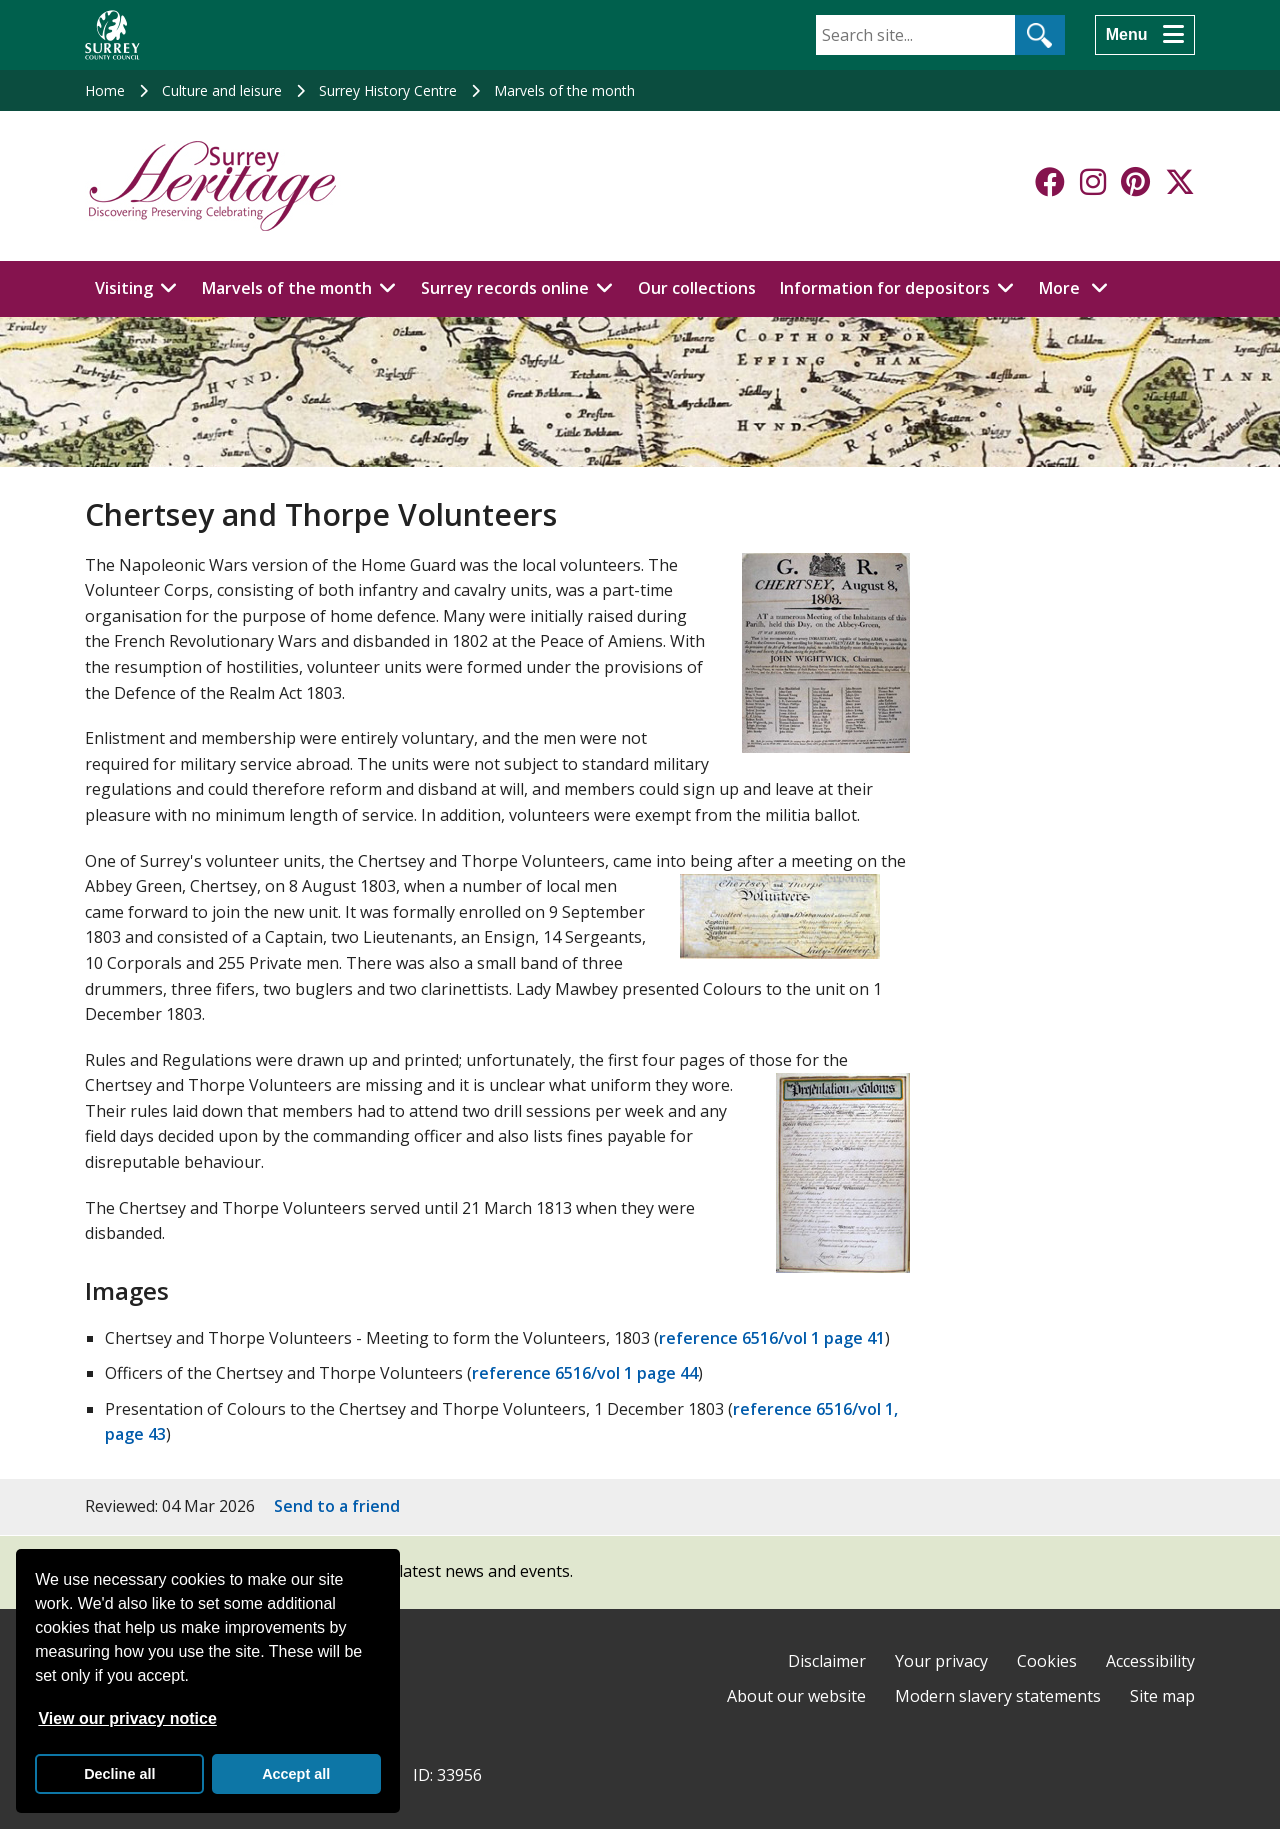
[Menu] (1145, 35)
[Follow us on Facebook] (1050, 182)
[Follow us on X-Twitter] (1180, 182)
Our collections (697, 288)
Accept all (296, 1774)
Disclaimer (827, 1661)
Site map (1162, 1696)
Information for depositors (885, 288)
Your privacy (941, 1661)
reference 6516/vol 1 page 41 (772, 1338)
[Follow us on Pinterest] (1135, 182)
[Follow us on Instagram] (1093, 182)
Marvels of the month (564, 90)
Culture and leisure (222, 90)
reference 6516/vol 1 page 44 (585, 1373)
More (1079, 287)
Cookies (1047, 1661)
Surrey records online (505, 288)
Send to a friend (337, 1506)
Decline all (119, 1774)
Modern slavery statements (998, 1696)
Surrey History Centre (388, 90)
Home (105, 90)
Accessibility (1150, 1661)
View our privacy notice (127, 1718)
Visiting (124, 288)
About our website (796, 1696)
